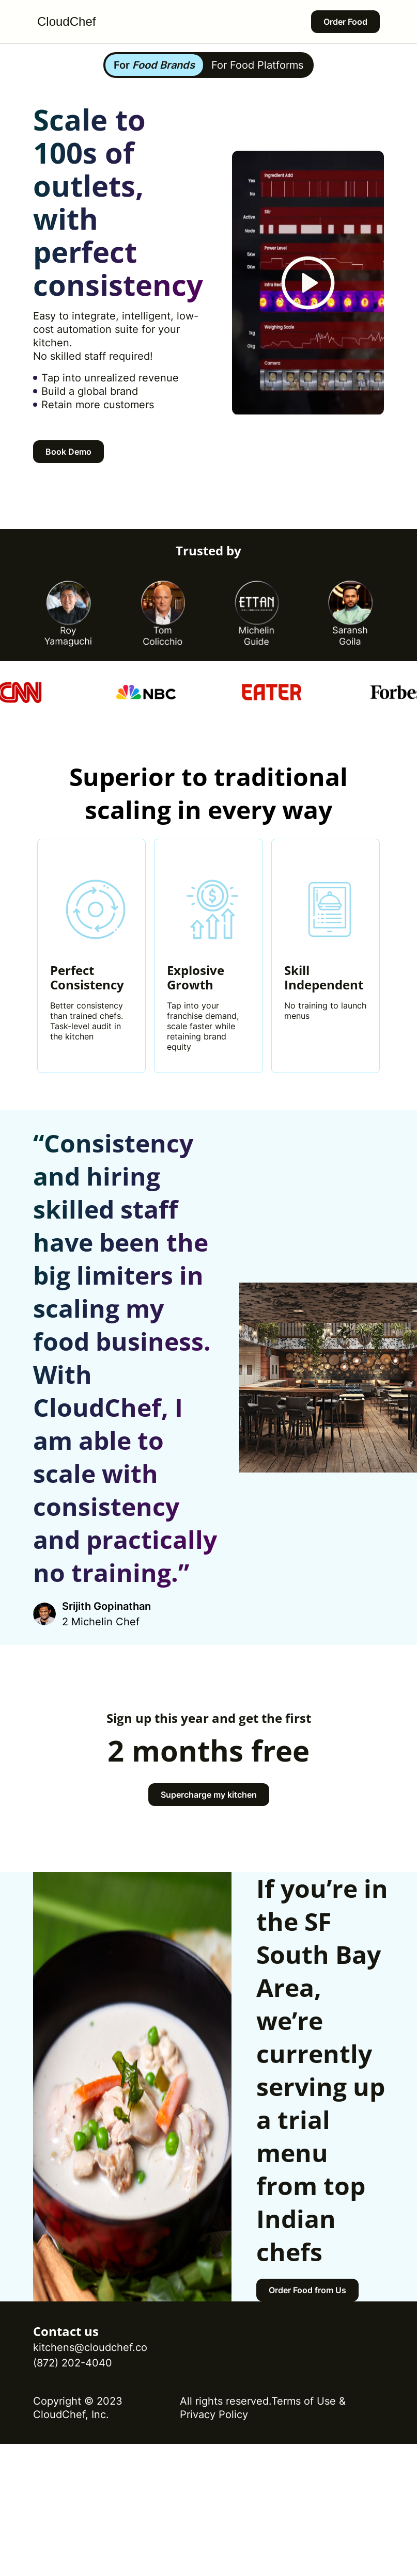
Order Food (345, 22)
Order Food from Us (307, 2290)
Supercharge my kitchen (209, 1794)
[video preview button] (308, 283)
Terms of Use (303, 2401)
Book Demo (68, 451)
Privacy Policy (214, 2414)
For (154, 65)
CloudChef (66, 21)
